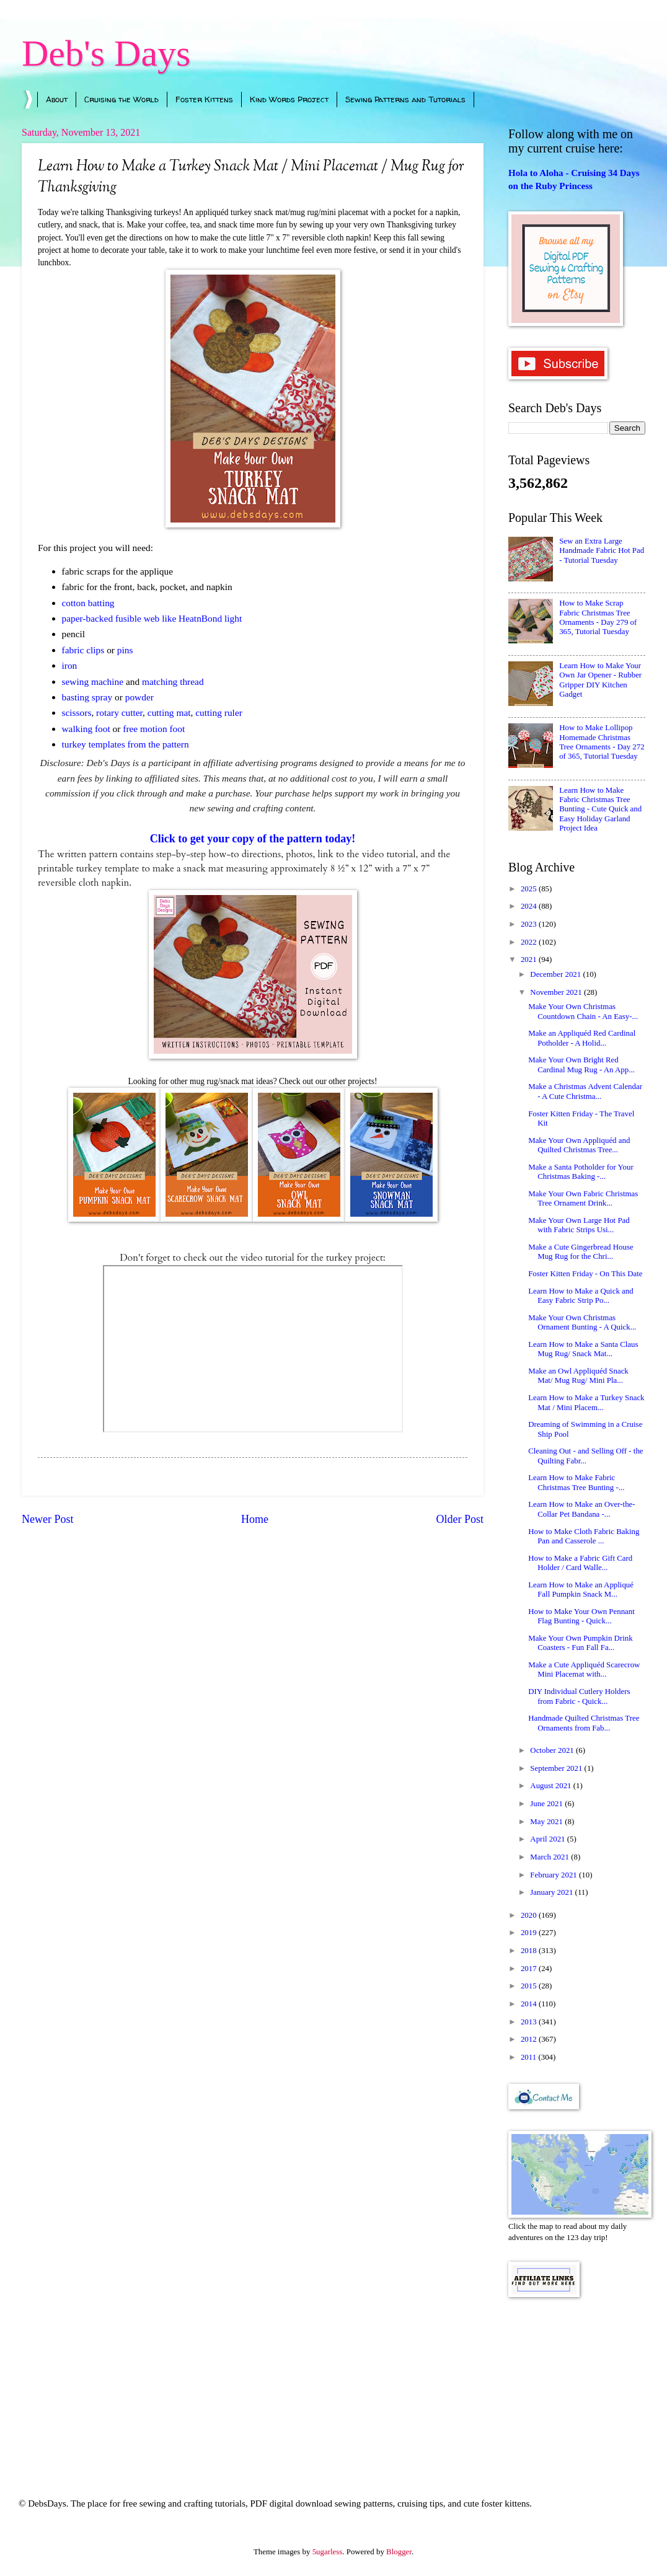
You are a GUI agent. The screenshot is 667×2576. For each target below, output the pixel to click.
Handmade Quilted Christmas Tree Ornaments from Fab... (583, 1723)
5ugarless (327, 2551)
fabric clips (83, 650)
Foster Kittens (204, 99)
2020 (530, 1915)
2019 (530, 1932)
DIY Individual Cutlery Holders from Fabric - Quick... (579, 1696)
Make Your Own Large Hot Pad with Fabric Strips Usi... (579, 1225)
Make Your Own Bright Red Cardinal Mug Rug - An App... (581, 1065)
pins (125, 650)
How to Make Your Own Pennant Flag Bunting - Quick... (581, 1616)
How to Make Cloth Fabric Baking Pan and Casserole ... (583, 1536)
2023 (530, 924)
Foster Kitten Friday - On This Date (585, 1273)
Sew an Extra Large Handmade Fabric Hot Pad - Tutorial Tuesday (601, 551)
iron (69, 665)
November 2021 (557, 992)
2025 (530, 888)
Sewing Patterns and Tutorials (405, 99)
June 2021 (547, 1803)
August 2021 (551, 1785)
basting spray (87, 697)
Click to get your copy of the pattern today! (253, 838)
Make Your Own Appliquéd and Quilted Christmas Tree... (579, 1145)
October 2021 (553, 1750)
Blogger (399, 2551)
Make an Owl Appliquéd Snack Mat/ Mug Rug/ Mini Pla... (578, 1376)
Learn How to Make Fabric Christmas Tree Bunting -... (576, 1482)
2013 (530, 2022)
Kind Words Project (289, 99)
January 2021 (552, 1892)
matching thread (173, 681)
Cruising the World (121, 99)
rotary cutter (119, 712)
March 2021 (550, 1857)
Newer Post (48, 1519)
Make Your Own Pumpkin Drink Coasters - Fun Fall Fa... (580, 1643)
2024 (530, 906)
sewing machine (93, 681)
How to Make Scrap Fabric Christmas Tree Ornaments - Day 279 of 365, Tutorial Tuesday (598, 617)
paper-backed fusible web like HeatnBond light (152, 618)
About (57, 99)
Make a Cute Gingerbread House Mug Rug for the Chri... (580, 1252)
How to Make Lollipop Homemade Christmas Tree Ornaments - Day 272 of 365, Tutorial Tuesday (602, 742)
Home (254, 1519)
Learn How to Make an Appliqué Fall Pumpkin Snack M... (581, 1590)
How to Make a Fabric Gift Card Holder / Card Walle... (580, 1563)
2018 (530, 1950)
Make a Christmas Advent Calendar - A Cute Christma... (585, 1091)
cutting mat (169, 712)
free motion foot (154, 728)
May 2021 (547, 1821)
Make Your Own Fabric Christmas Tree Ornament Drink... (583, 1198)
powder (139, 697)
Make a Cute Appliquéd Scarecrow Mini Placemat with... (584, 1669)
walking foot (87, 728)
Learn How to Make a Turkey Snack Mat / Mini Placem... (586, 1402)
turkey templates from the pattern (125, 744)
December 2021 (556, 974)
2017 (530, 1968)
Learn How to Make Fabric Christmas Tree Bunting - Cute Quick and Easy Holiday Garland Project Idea (600, 809)
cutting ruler (218, 712)
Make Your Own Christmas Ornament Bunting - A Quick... (582, 1322)
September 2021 (557, 1768)
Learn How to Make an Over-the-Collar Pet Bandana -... (581, 1509)
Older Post (460, 1519)
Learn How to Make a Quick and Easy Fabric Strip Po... (580, 1296)
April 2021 (548, 1839)
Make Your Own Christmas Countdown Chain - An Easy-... (583, 1011)
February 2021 (554, 1875)
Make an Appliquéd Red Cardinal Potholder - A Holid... (581, 1038)
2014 (530, 2004)
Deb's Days (106, 53)
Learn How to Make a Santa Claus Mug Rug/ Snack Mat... (583, 1349)
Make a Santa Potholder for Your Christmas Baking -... (581, 1172)
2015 (530, 1986)
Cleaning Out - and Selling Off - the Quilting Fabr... (585, 1456)
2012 (530, 2039)
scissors (77, 712)
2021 (530, 959)
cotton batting (88, 603)
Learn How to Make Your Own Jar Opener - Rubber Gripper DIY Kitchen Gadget (600, 680)
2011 (530, 2057)
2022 (530, 942)
